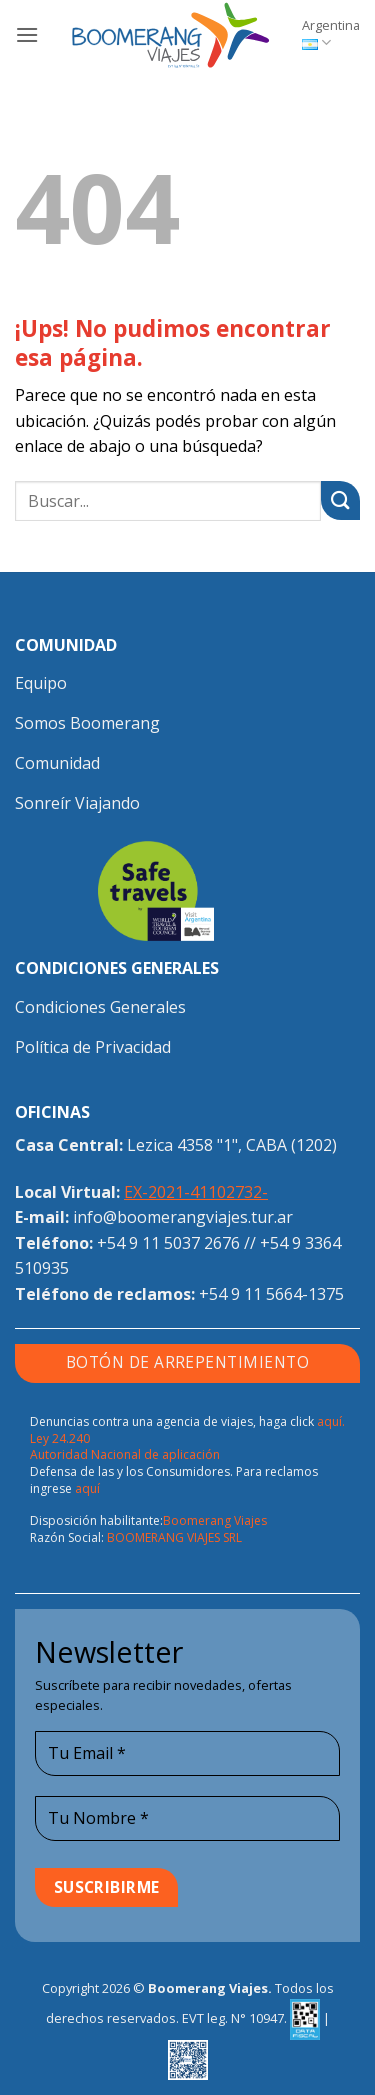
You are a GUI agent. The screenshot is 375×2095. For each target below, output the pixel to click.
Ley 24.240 (60, 1438)
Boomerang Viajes (215, 1520)
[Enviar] (340, 500)
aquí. (331, 1421)
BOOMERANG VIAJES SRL (174, 1537)
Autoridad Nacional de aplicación (125, 1454)
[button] (27, 34)
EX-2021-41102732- (196, 1192)
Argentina (331, 34)
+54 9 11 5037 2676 (168, 1243)
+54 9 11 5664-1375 (271, 1294)
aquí (87, 1488)
